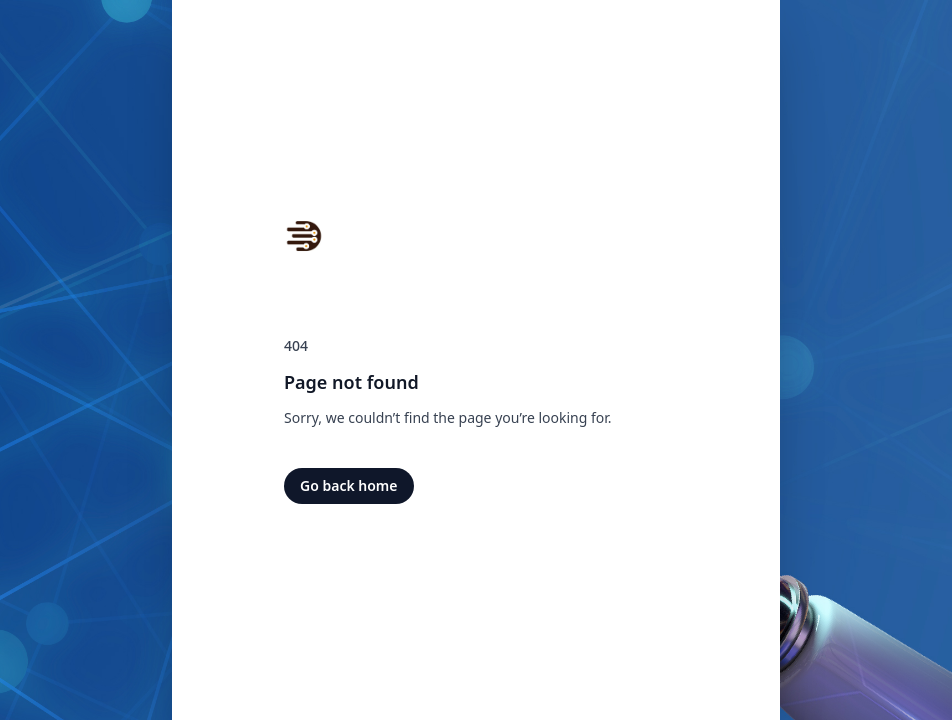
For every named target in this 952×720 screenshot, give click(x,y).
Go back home (349, 485)
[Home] (304, 236)
